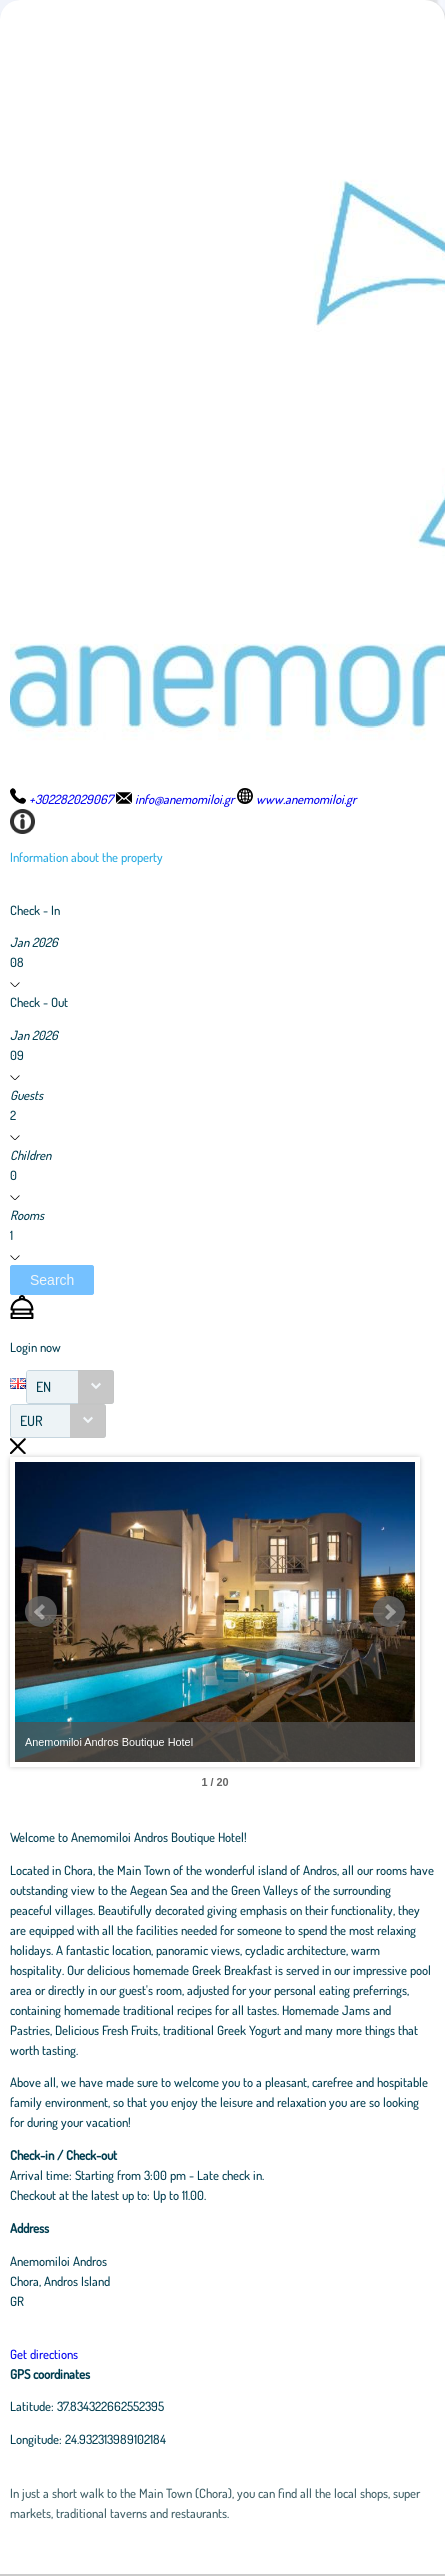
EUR (31, 1420)
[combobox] (70, 1387)
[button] (52, 1280)
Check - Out (39, 1002)
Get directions (44, 2354)
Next (389, 1612)
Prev (41, 1612)
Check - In (35, 910)
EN (43, 1386)
